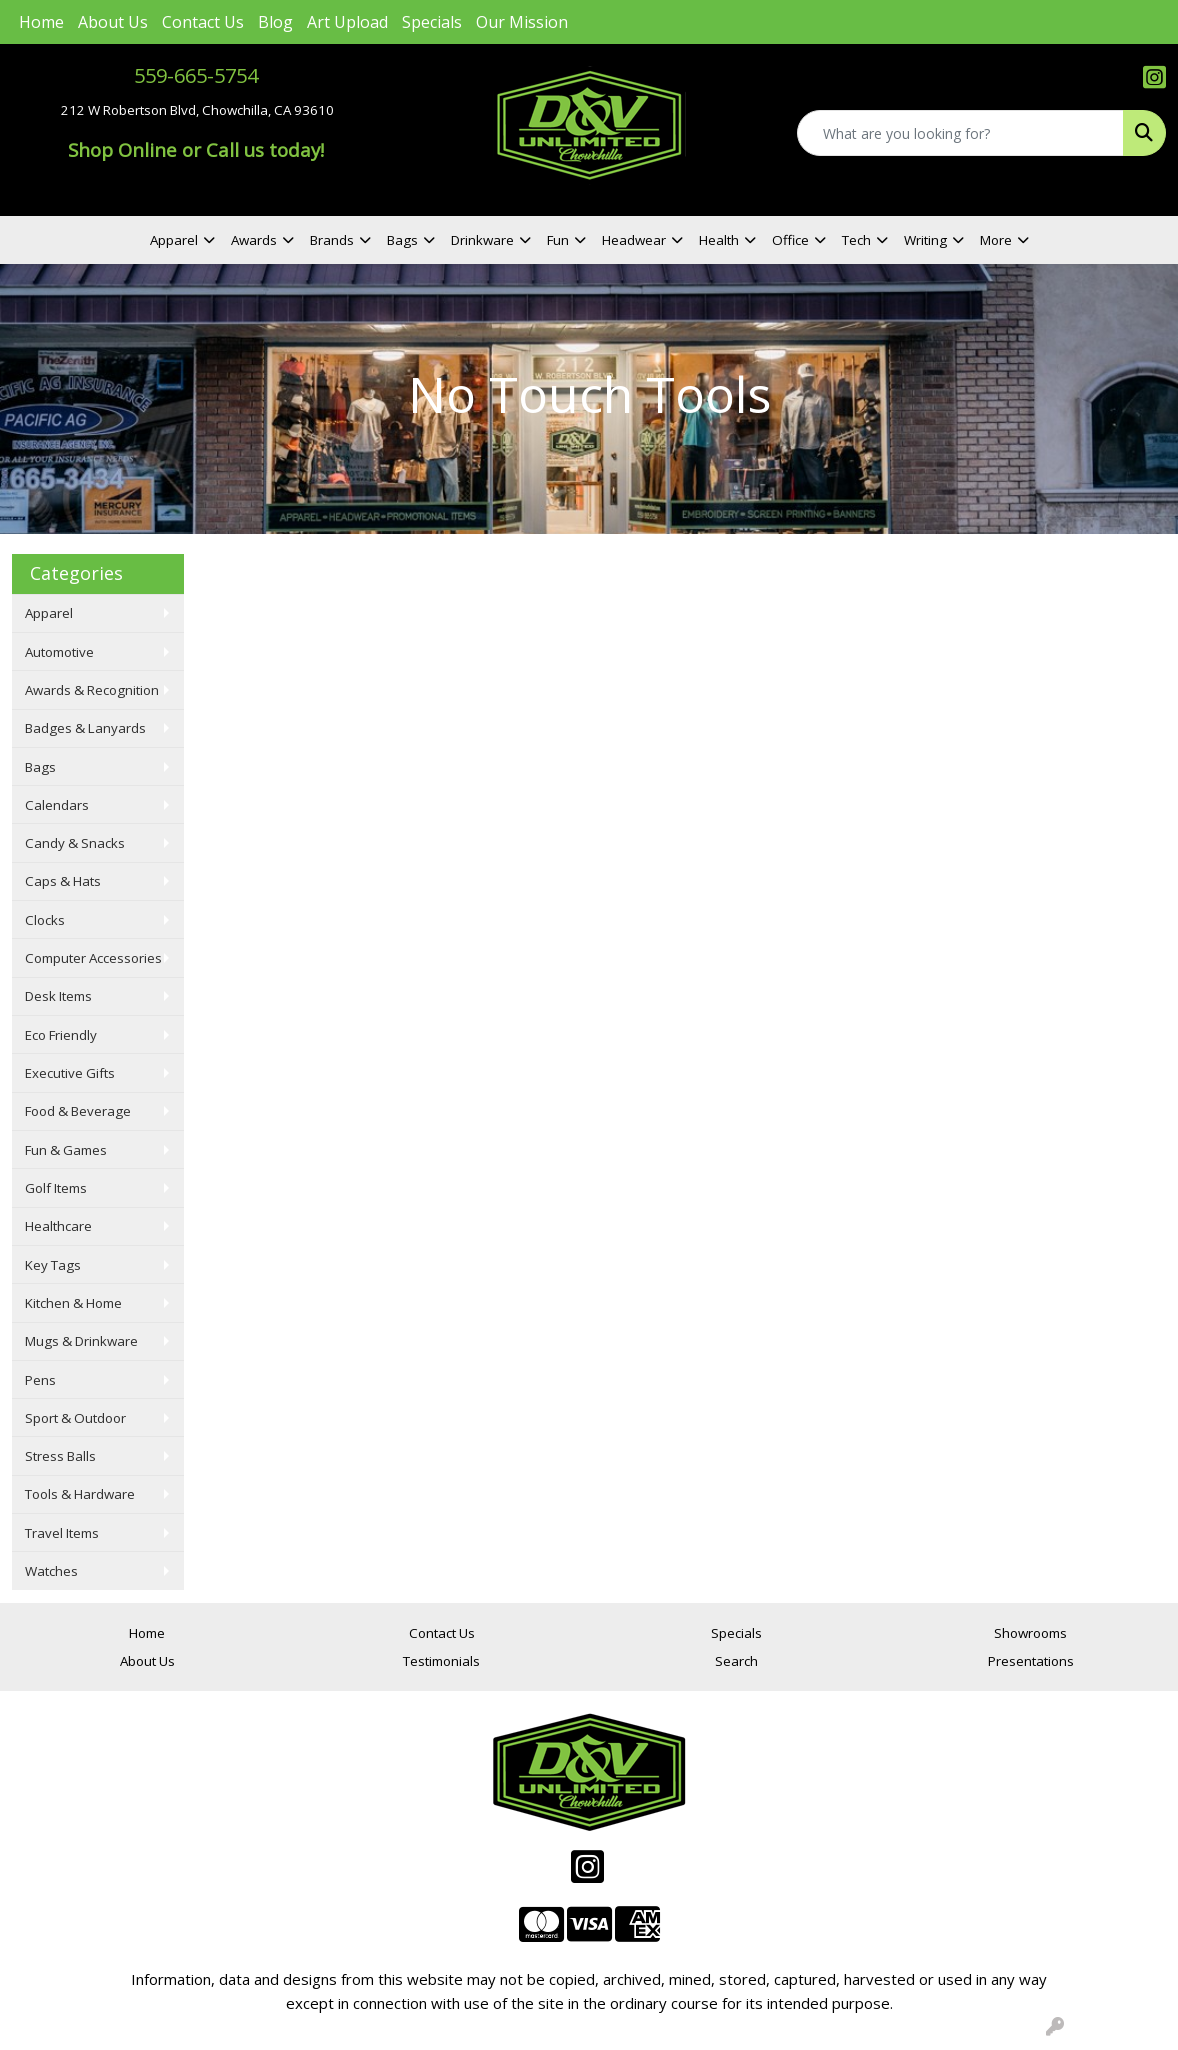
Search (736, 1661)
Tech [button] (856, 240)
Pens (40, 1380)
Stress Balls (60, 1456)
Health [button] (719, 240)
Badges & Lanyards (85, 728)
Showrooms (1030, 1633)
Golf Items (56, 1188)
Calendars (57, 805)
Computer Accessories (93, 958)
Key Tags (53, 1265)
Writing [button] (925, 240)
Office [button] (790, 240)
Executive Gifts (70, 1073)
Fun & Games (66, 1150)
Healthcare (58, 1226)
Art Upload (347, 22)
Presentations (1031, 1661)
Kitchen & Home (73, 1303)
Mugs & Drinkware (81, 1341)
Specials (432, 22)
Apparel (49, 613)
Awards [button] (254, 240)
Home (41, 22)
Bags (40, 767)
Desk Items (58, 996)
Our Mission (522, 22)
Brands (332, 240)
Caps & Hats (63, 881)
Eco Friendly (61, 1035)
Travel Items (62, 1533)
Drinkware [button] (482, 240)
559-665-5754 (196, 75)
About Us (113, 22)
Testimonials (441, 1661)
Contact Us (203, 22)
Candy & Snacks (75, 843)
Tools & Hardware (80, 1494)
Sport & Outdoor (75, 1418)
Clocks (45, 920)
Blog (275, 22)
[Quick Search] (960, 133)
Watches (51, 1571)
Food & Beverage (78, 1111)
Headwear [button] (634, 240)
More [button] (996, 240)
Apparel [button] (174, 240)
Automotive (59, 652)
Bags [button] (402, 240)
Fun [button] (558, 240)
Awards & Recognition (92, 690)
